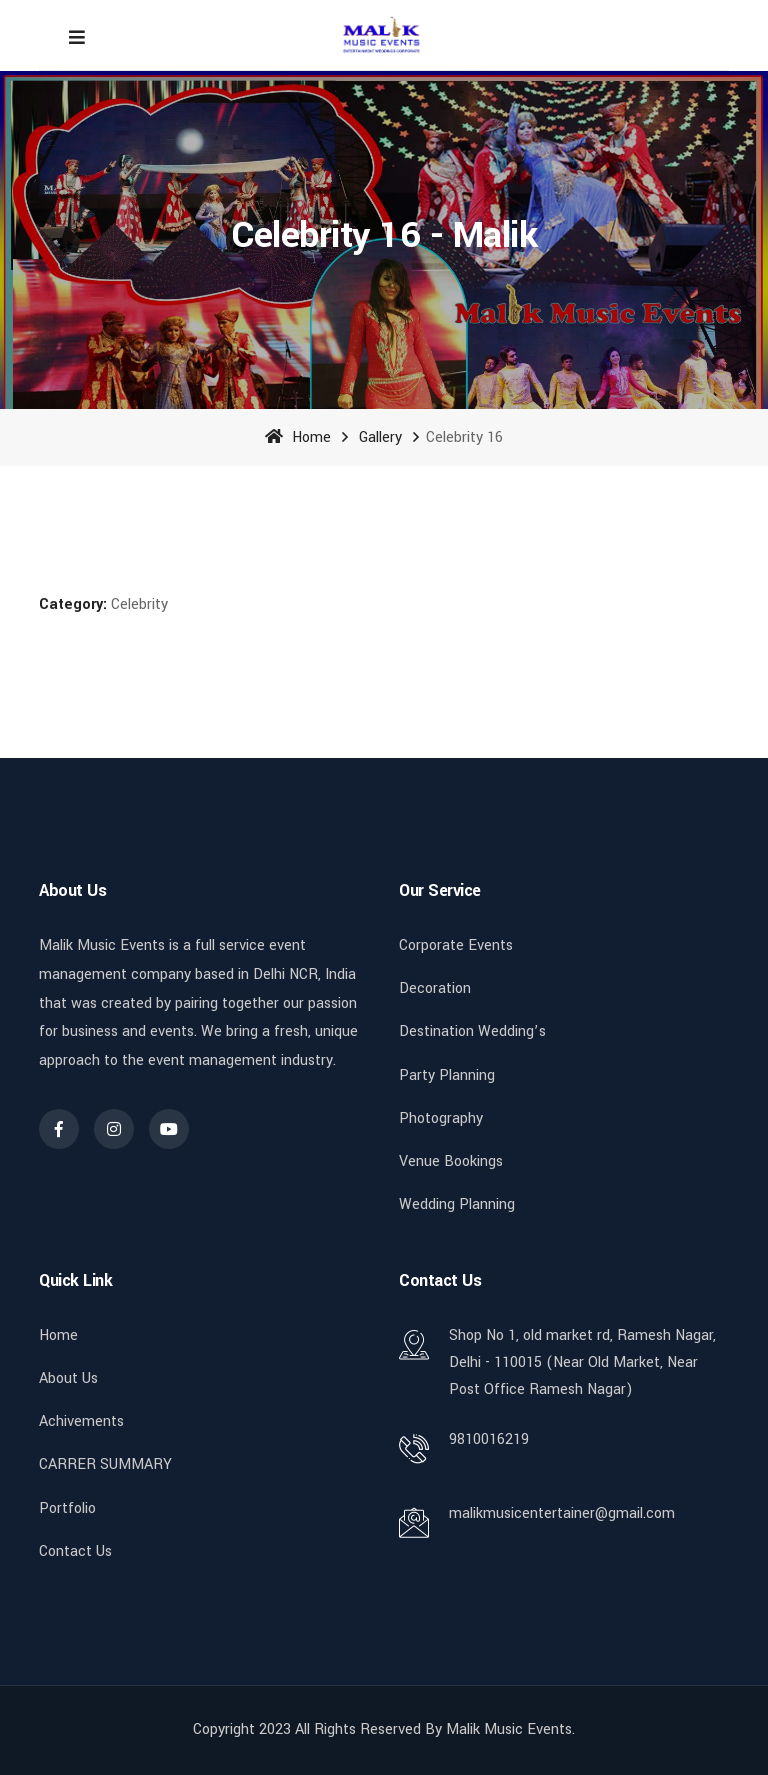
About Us (68, 1378)
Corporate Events (456, 945)
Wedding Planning (457, 1204)
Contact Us (75, 1551)
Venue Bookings (451, 1161)
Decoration (435, 988)
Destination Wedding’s (472, 1031)
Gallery (380, 437)
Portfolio (67, 1508)
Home (298, 437)
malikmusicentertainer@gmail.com (562, 1513)
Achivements (81, 1421)
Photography (441, 1118)
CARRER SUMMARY (105, 1464)
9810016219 (489, 1439)
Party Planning (447, 1075)
